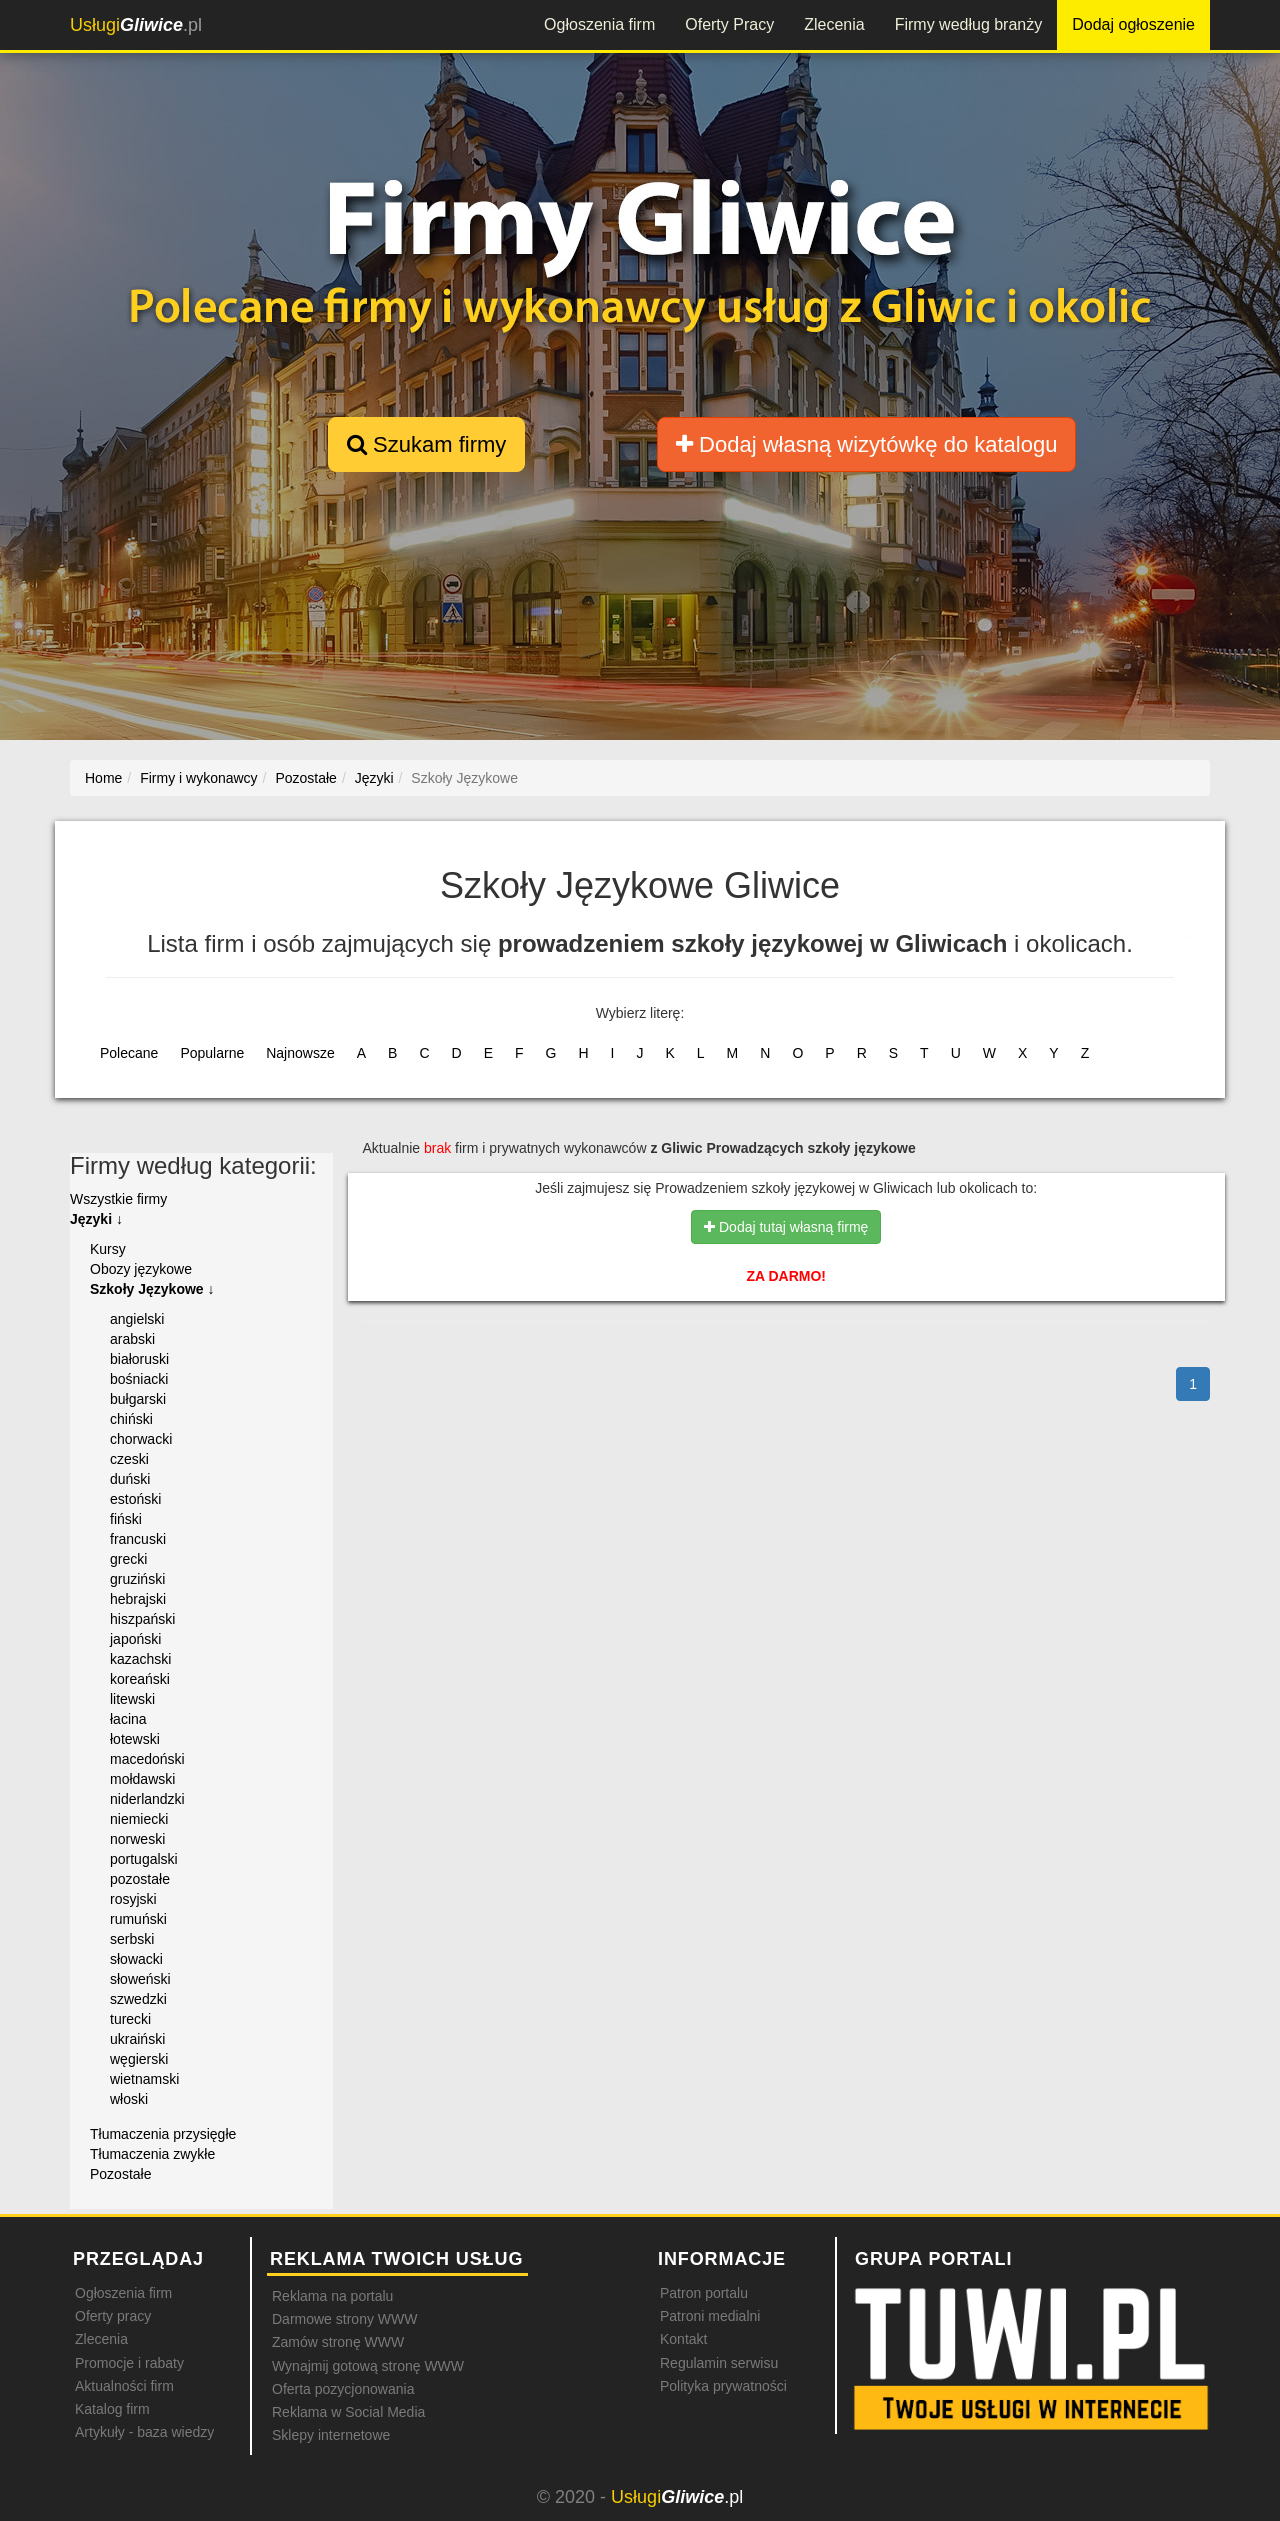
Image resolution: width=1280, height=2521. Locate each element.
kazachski (140, 1659)
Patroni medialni (710, 2316)
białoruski (139, 1359)
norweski (137, 1839)
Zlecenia (834, 24)
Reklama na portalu (332, 2296)
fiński (126, 1519)
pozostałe (140, 1879)
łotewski (135, 1739)
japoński (135, 1639)
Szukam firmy (426, 444)
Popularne (212, 1053)
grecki (128, 1559)
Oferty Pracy (729, 24)
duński (130, 1479)
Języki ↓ (96, 1219)
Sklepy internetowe (331, 2435)
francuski (138, 1539)
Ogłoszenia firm (599, 24)
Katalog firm (112, 2409)
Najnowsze (300, 1053)
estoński (135, 1499)
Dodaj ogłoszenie (1133, 24)
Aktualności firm (124, 2386)
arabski (132, 1339)
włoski (129, 2099)
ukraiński (137, 2039)
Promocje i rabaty (129, 2363)
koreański (140, 1679)
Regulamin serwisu (719, 2363)
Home (103, 778)
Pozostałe (120, 2174)
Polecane (129, 1053)
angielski (137, 1319)
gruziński (137, 1579)
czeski (129, 1459)
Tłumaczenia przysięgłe (163, 2134)
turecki (130, 2019)
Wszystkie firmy (118, 1199)
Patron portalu (704, 2293)
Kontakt (683, 2339)
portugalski (144, 1859)
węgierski (139, 2059)
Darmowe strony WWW (344, 2319)
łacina (128, 1719)
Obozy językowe (141, 1269)
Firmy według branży (969, 24)
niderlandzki (147, 1799)
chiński (131, 1419)
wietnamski (144, 2079)
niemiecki (139, 1819)
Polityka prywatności (723, 2386)
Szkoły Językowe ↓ (152, 1289)
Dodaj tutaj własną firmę (786, 1227)
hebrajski (138, 1599)
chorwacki (141, 1439)
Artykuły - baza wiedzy (144, 2432)
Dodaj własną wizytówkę (866, 444)
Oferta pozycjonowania (343, 2389)
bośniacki (139, 1379)
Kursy (108, 1249)
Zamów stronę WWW (338, 2342)
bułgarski (138, 1399)
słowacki (136, 1959)
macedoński (147, 1759)
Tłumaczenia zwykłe (152, 2154)
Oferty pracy (113, 2316)
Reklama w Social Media (348, 2412)
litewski (132, 1699)
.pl (136, 25)
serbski (132, 1939)
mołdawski (142, 1779)
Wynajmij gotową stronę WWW (368, 2366)
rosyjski (133, 1899)
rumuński (138, 1919)
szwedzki (138, 1999)
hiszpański (142, 1619)
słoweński (140, 1979)
